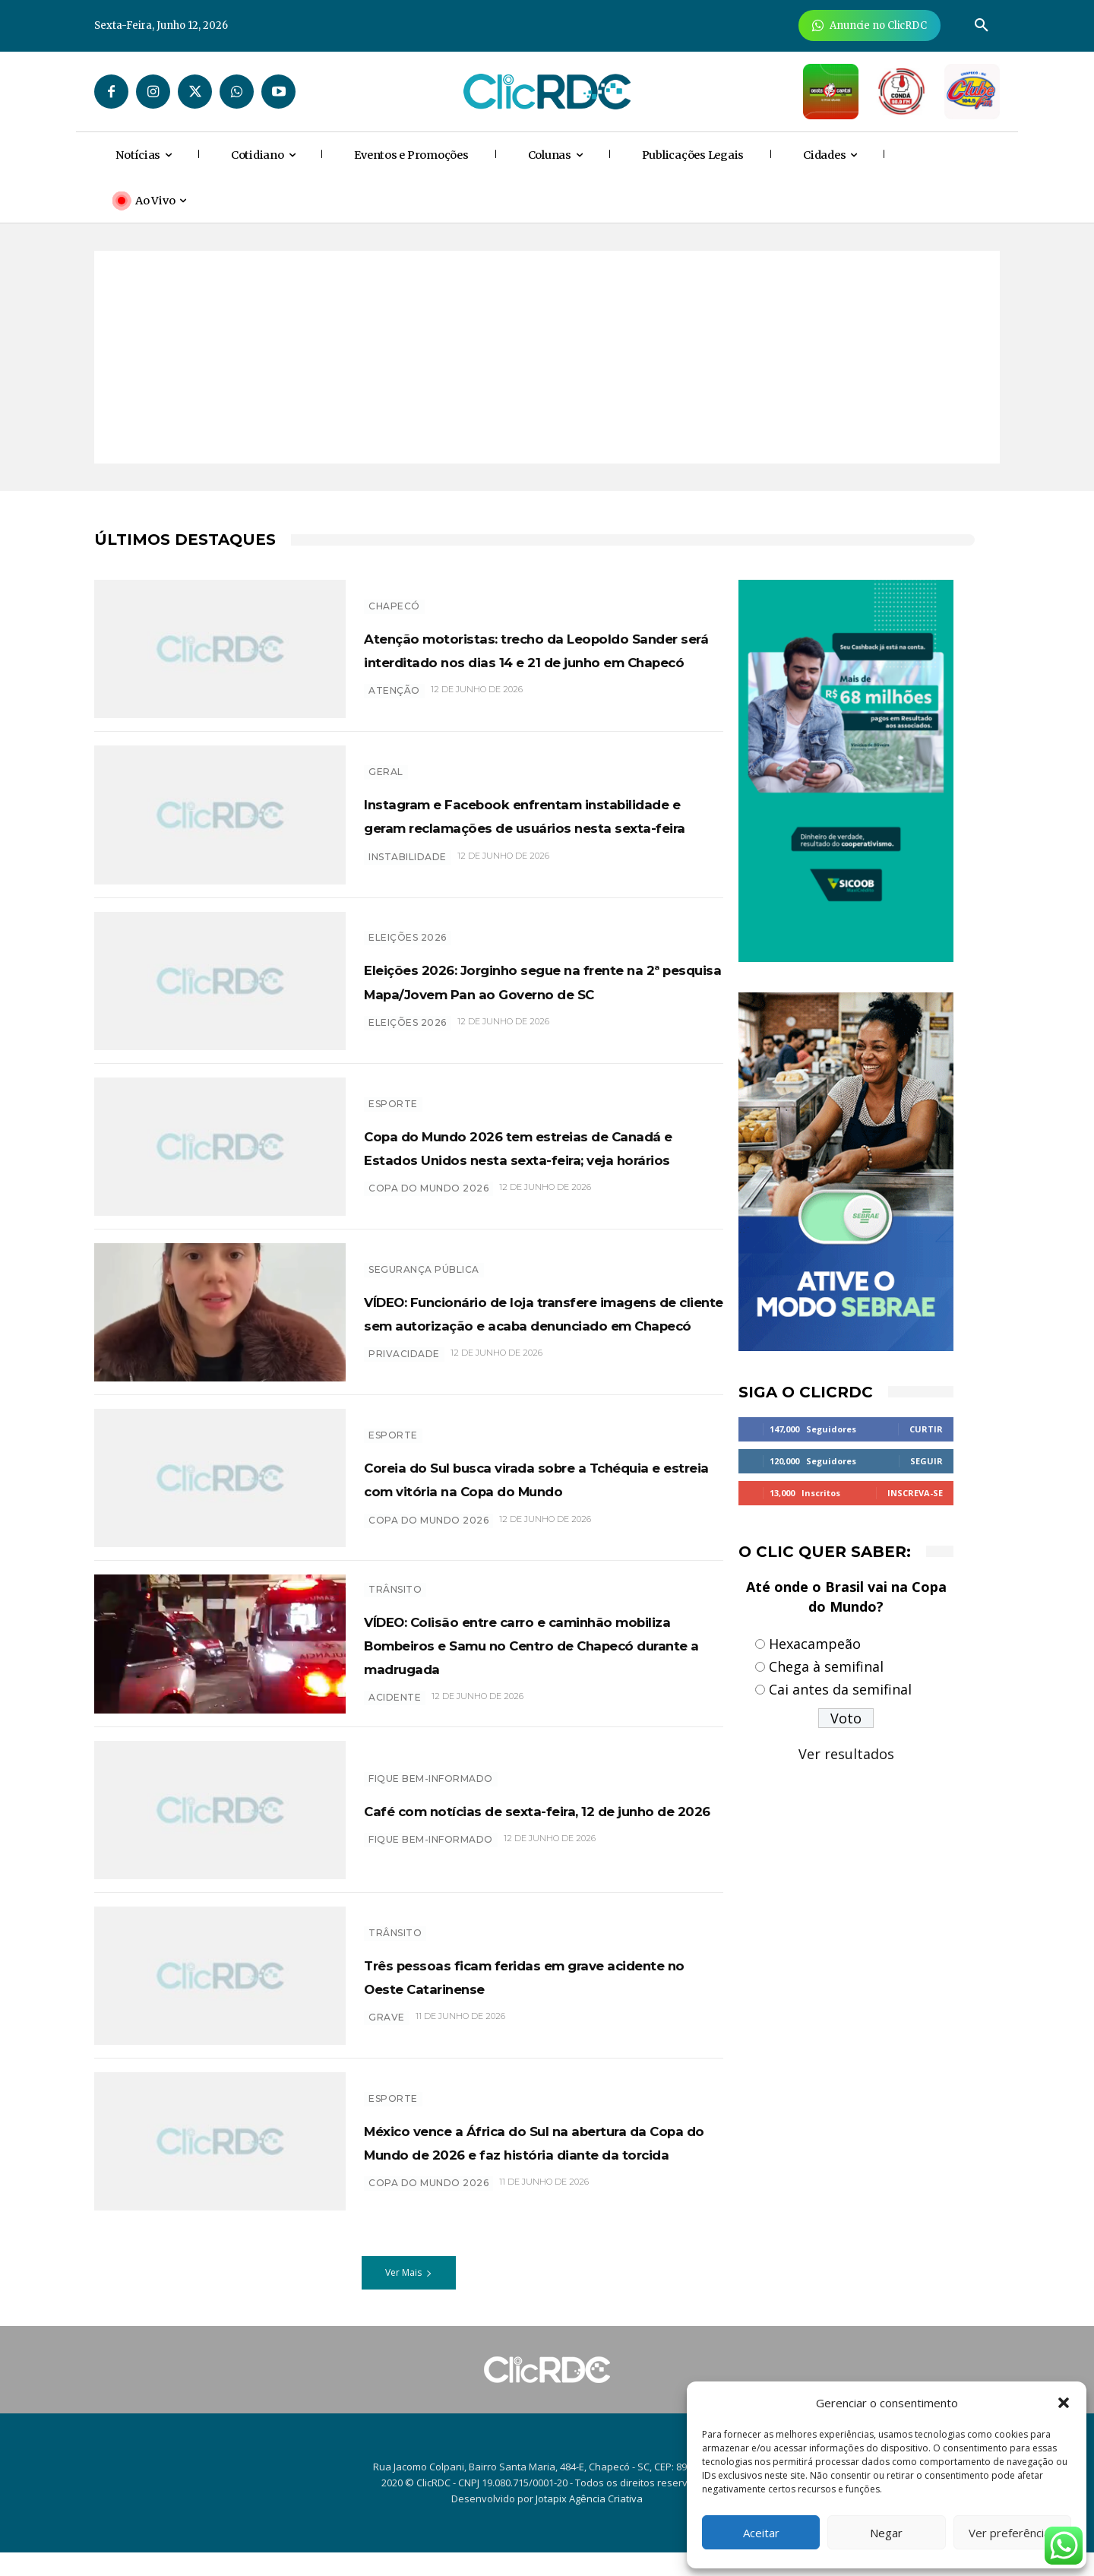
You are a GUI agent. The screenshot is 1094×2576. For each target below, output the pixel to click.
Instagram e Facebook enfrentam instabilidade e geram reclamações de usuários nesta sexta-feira (540, 822)
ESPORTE (393, 1100)
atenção (394, 718)
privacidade (404, 1389)
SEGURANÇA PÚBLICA (423, 1258)
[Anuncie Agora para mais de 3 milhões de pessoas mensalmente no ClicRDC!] (869, 25)
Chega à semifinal (826, 1666)
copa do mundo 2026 (428, 1547)
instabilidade (407, 876)
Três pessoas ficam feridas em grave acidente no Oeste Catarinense (516, 1999)
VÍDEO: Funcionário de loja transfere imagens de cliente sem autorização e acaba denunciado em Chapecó (533, 1324)
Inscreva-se (915, 1492)
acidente (394, 1729)
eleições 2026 (407, 1042)
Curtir (926, 1429)
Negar (886, 2532)
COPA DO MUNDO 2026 (428, 2219)
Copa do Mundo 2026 (428, 1208)
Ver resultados (846, 1754)
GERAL (385, 768)
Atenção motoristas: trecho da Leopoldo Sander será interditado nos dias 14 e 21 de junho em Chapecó (531, 653)
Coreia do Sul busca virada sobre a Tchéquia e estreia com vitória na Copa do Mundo (534, 1494)
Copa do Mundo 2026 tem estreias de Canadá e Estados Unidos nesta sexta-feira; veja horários (536, 1154)
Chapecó (394, 586)
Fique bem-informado (430, 1790)
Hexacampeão (815, 1644)
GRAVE (386, 2053)
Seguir (926, 1461)
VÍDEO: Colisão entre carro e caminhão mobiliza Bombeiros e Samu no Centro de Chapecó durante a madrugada (525, 1664)
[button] (1063, 2402)
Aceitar (761, 2532)
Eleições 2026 (407, 933)
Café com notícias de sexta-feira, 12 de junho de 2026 (539, 1833)
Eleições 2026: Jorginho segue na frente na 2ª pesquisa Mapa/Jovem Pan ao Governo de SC (538, 988)
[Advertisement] (547, 357)
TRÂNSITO (395, 1597)
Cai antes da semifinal (840, 1689)
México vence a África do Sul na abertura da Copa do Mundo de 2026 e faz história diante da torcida (542, 2165)
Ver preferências (1012, 2532)
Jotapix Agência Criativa (589, 2523)
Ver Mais (408, 2296)
